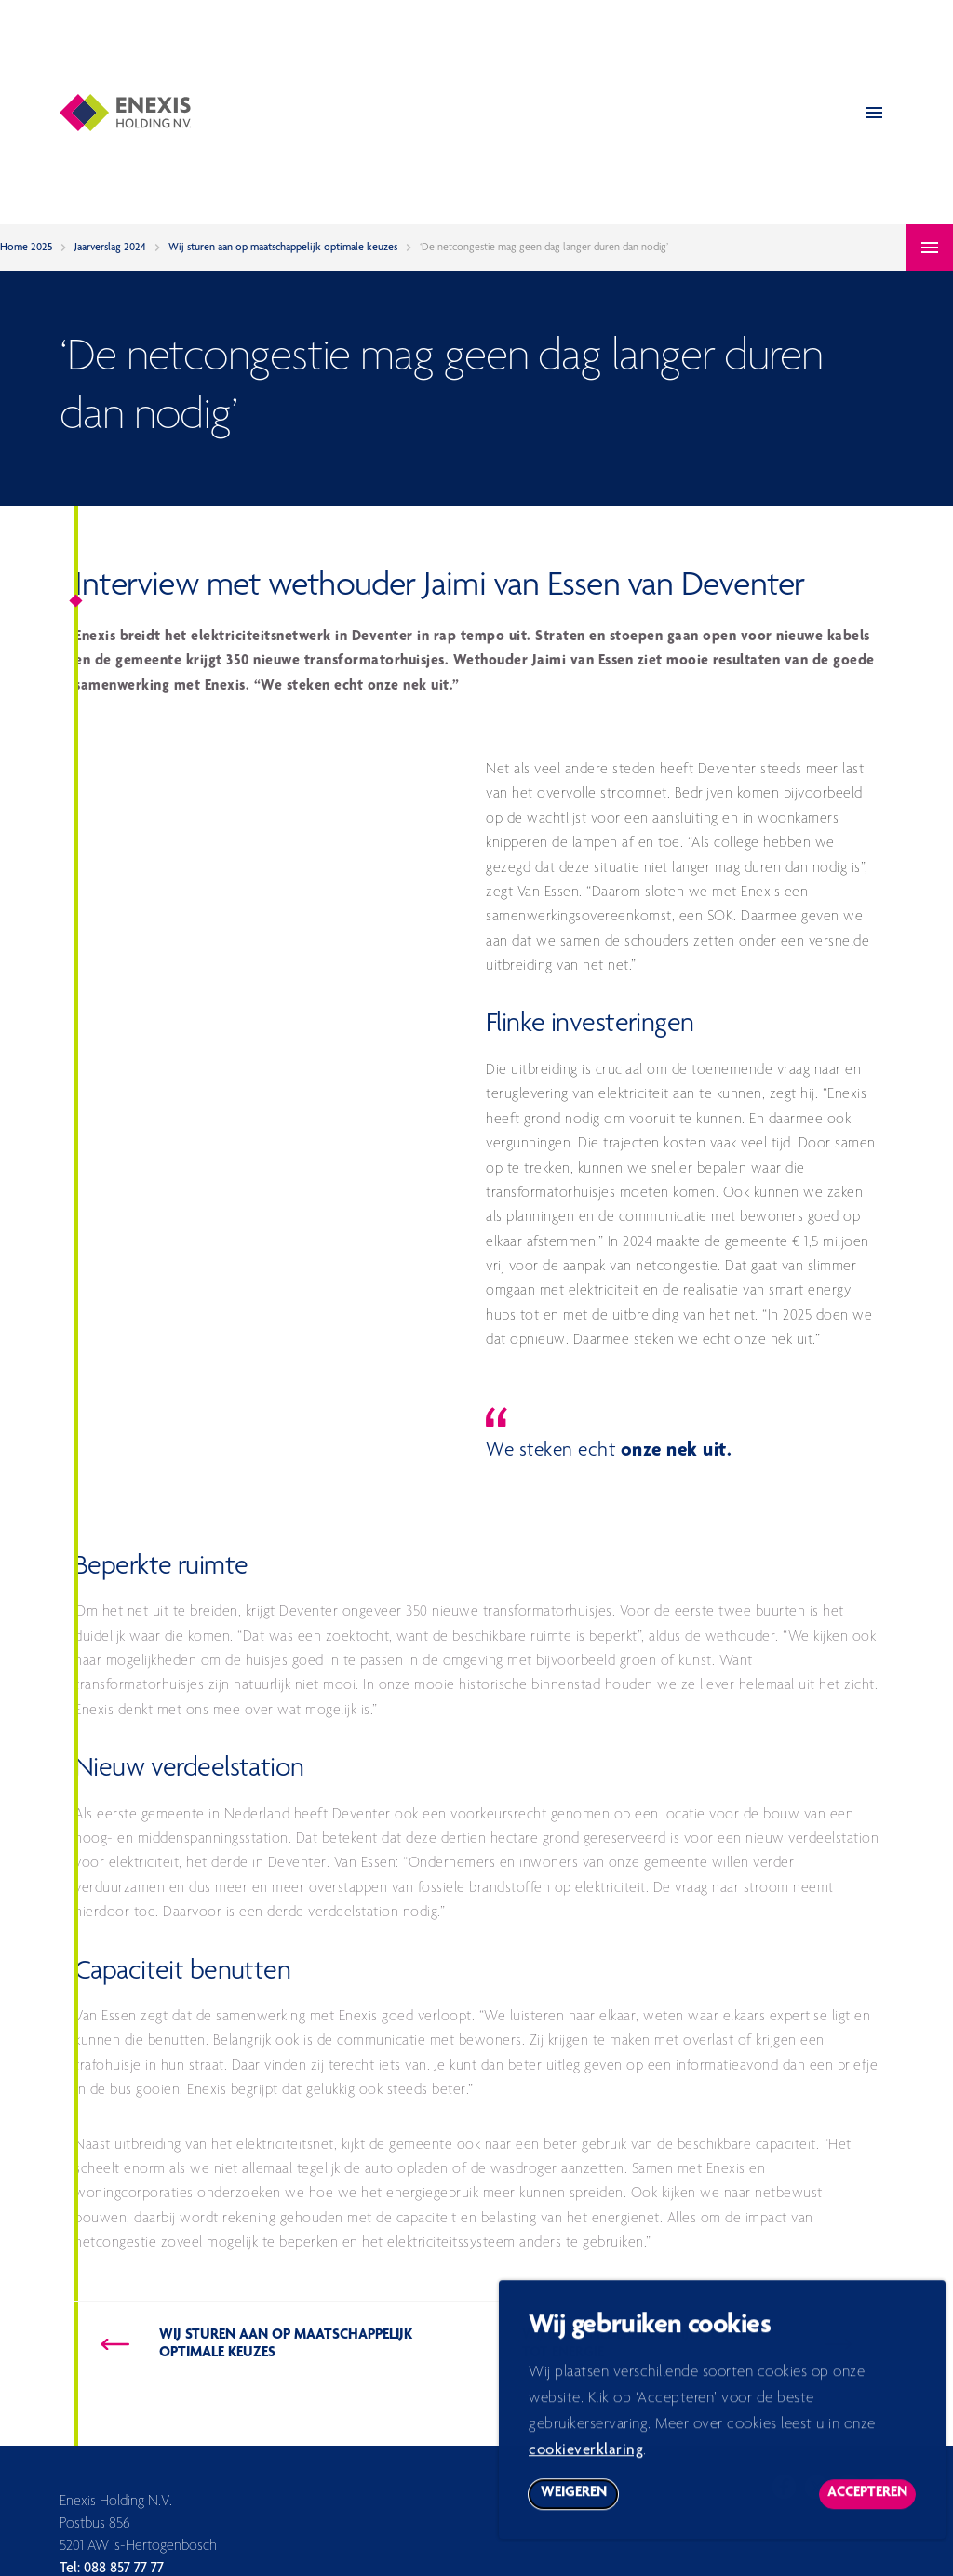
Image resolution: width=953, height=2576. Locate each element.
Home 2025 (26, 247)
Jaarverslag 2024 (110, 247)
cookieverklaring (586, 2460)
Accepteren (871, 2506)
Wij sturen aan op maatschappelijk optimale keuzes (282, 247)
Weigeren (580, 2506)
